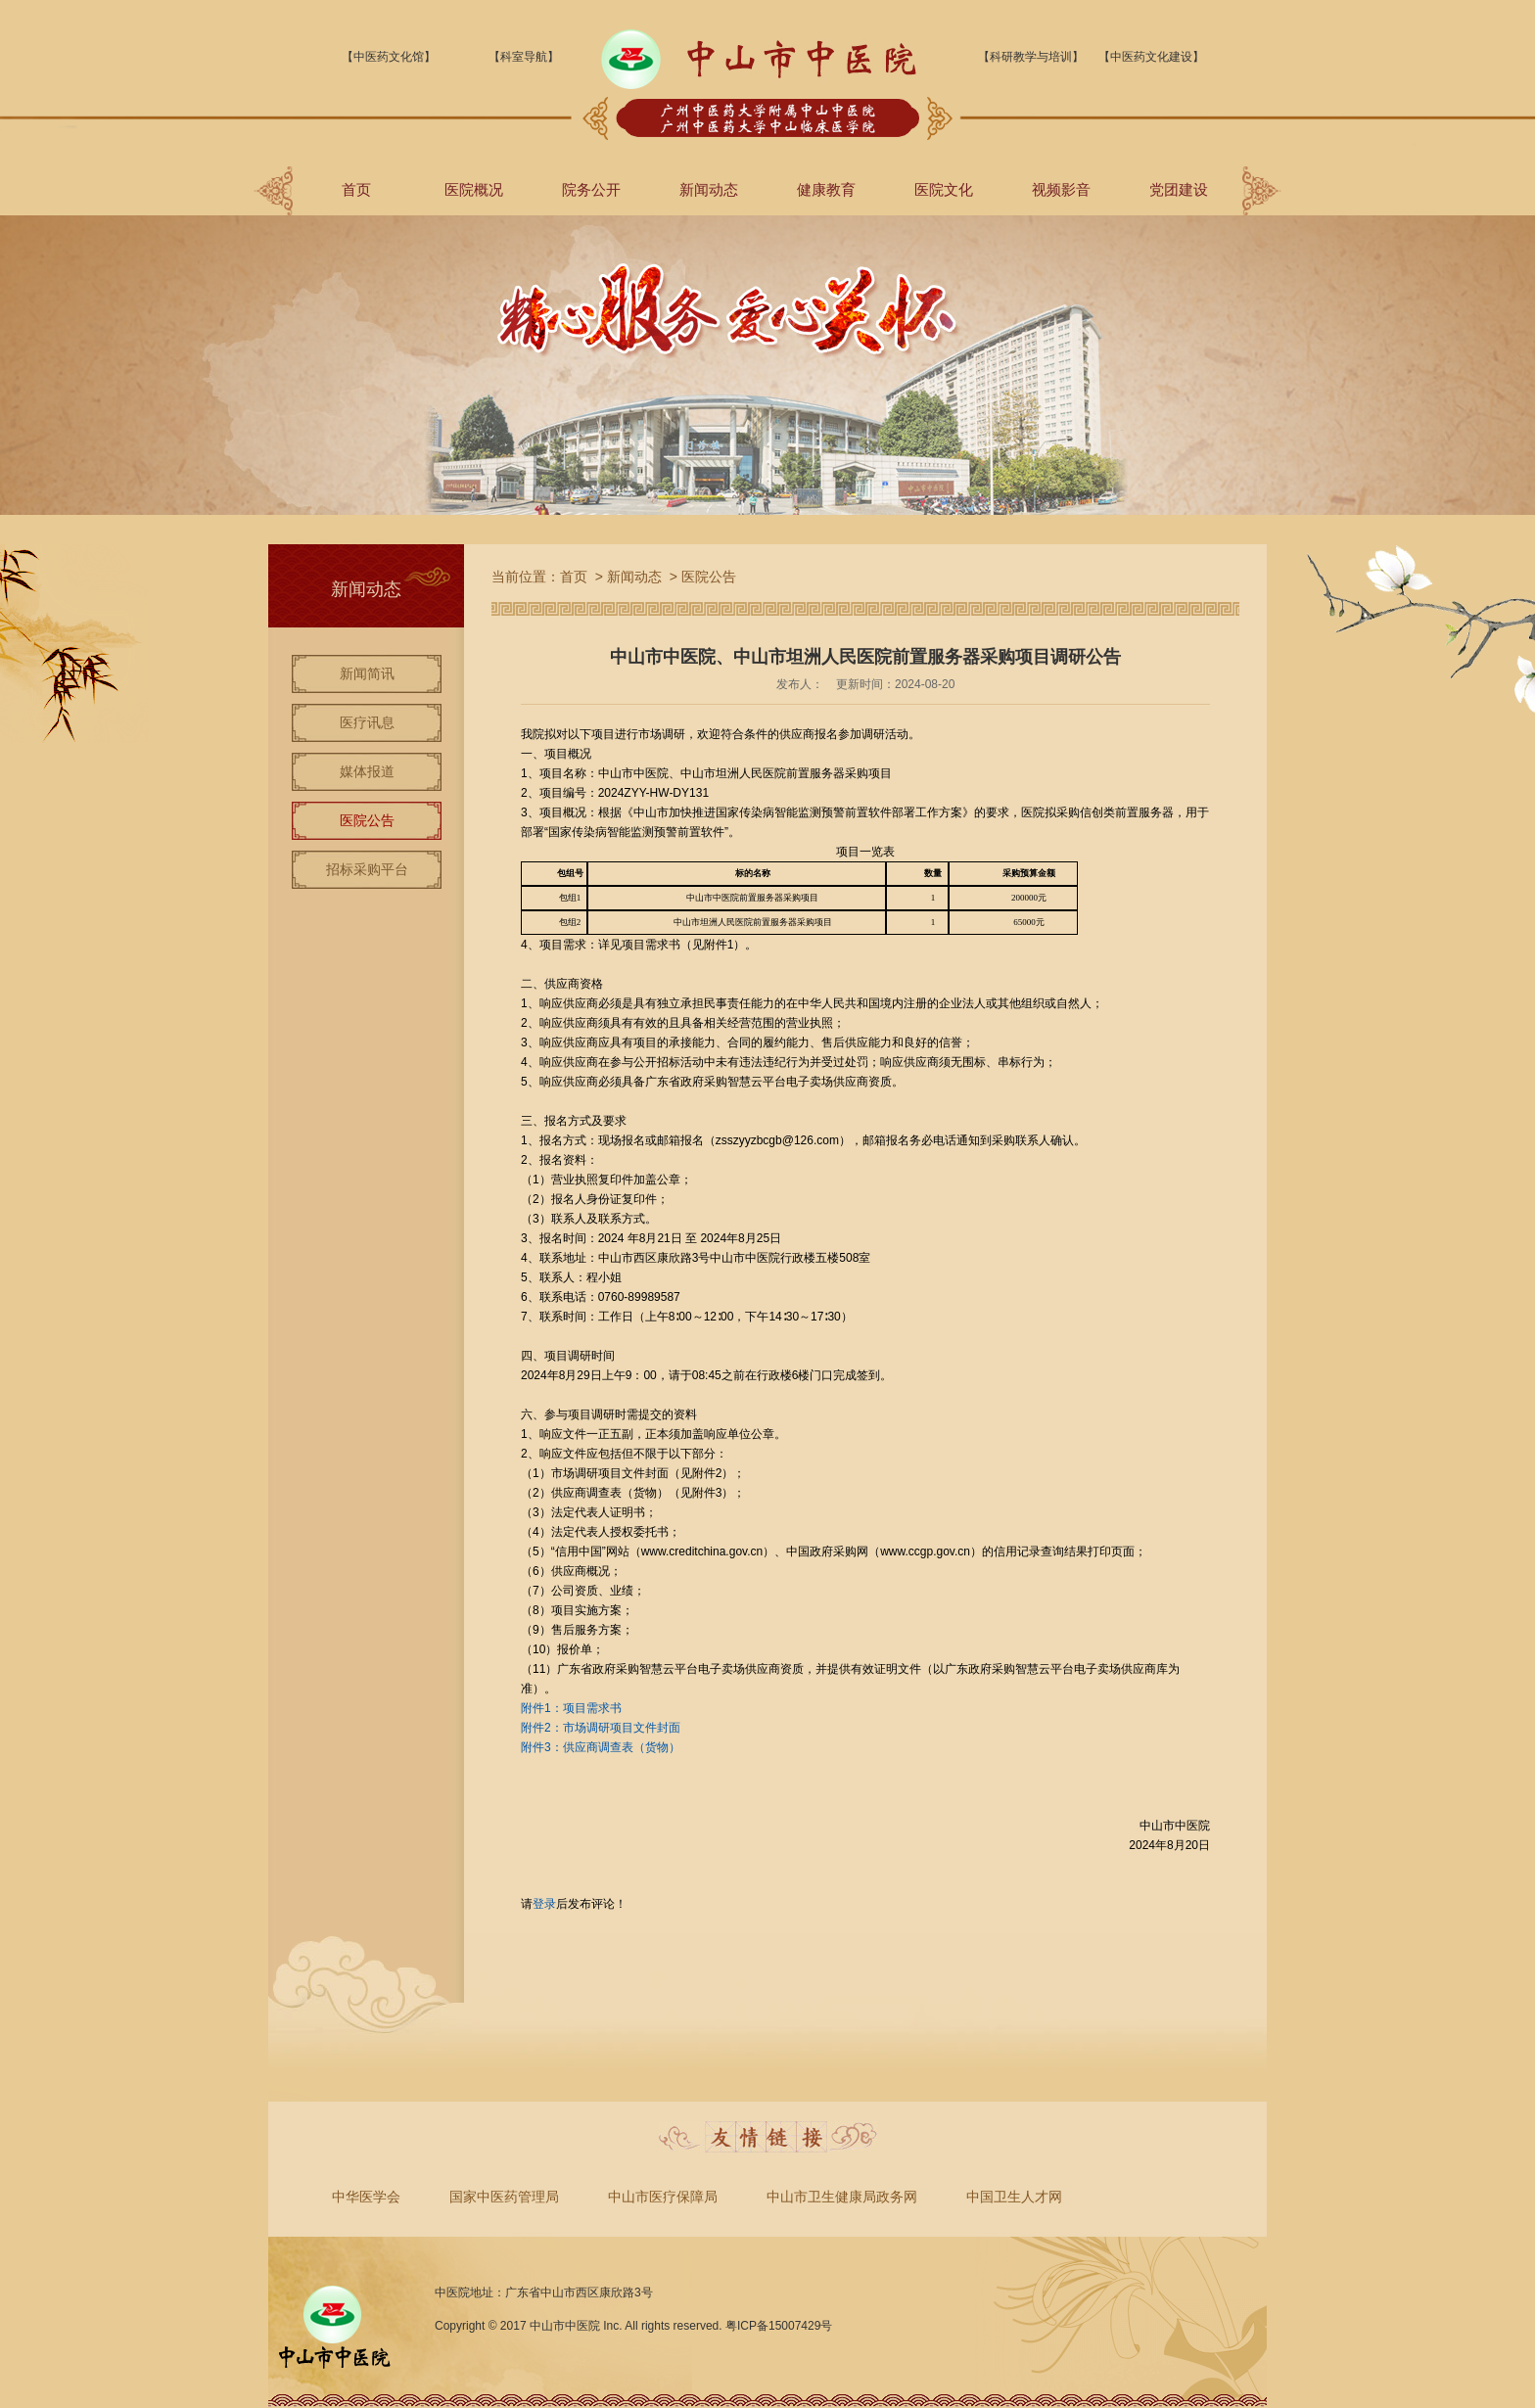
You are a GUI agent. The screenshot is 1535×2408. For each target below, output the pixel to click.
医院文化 (943, 189)
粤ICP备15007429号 (778, 2326)
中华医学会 (366, 2196)
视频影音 (1061, 189)
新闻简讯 (367, 673)
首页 (356, 189)
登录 (544, 1904)
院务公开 (591, 189)
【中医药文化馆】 (389, 57)
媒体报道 (367, 771)
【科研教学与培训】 (1031, 57)
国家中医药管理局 (504, 2196)
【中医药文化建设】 (1151, 57)
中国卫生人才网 (1014, 2196)
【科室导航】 (523, 57)
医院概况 (473, 189)
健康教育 (826, 189)
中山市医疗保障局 (663, 2196)
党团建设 (1178, 189)
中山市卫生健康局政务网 (842, 2196)
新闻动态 (708, 189)
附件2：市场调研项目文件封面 (600, 1728)
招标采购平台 (367, 869)
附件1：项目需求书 (571, 1708)
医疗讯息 (367, 722)
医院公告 (367, 820)
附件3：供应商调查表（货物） (600, 1747)
